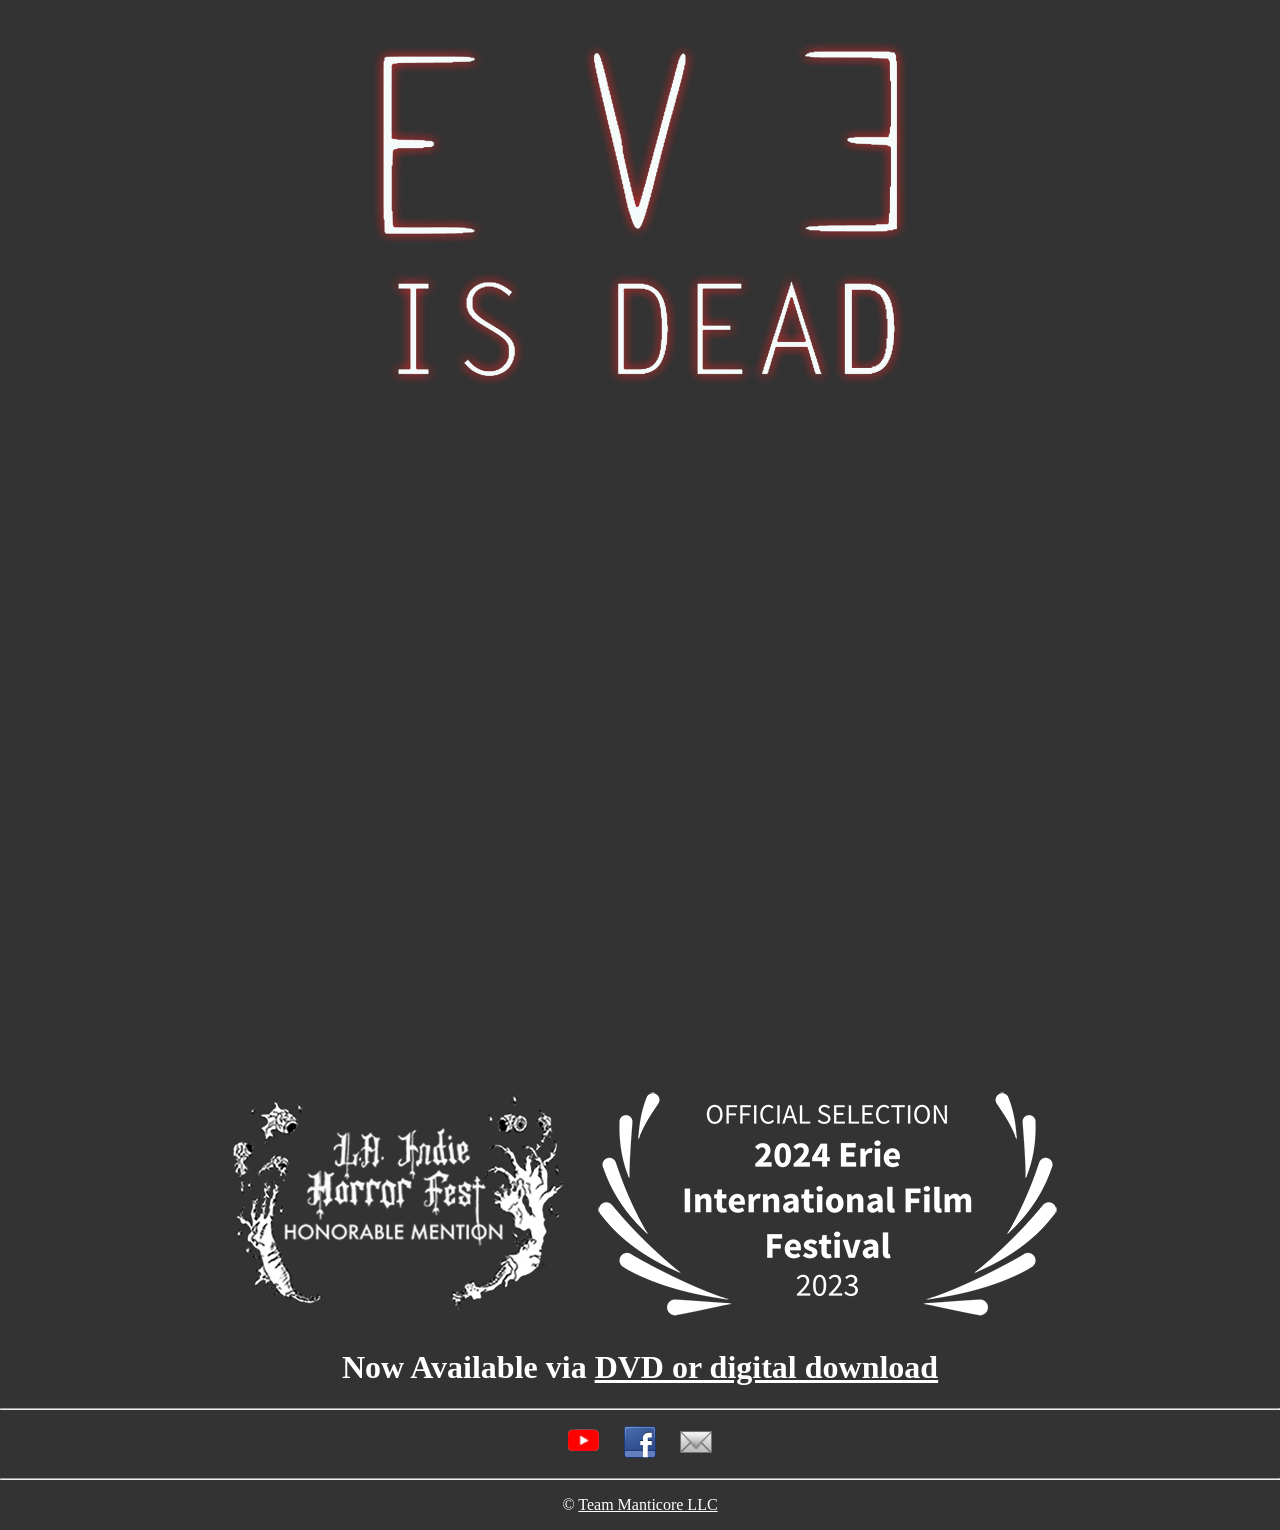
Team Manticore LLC (647, 1504)
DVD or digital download (766, 1367)
